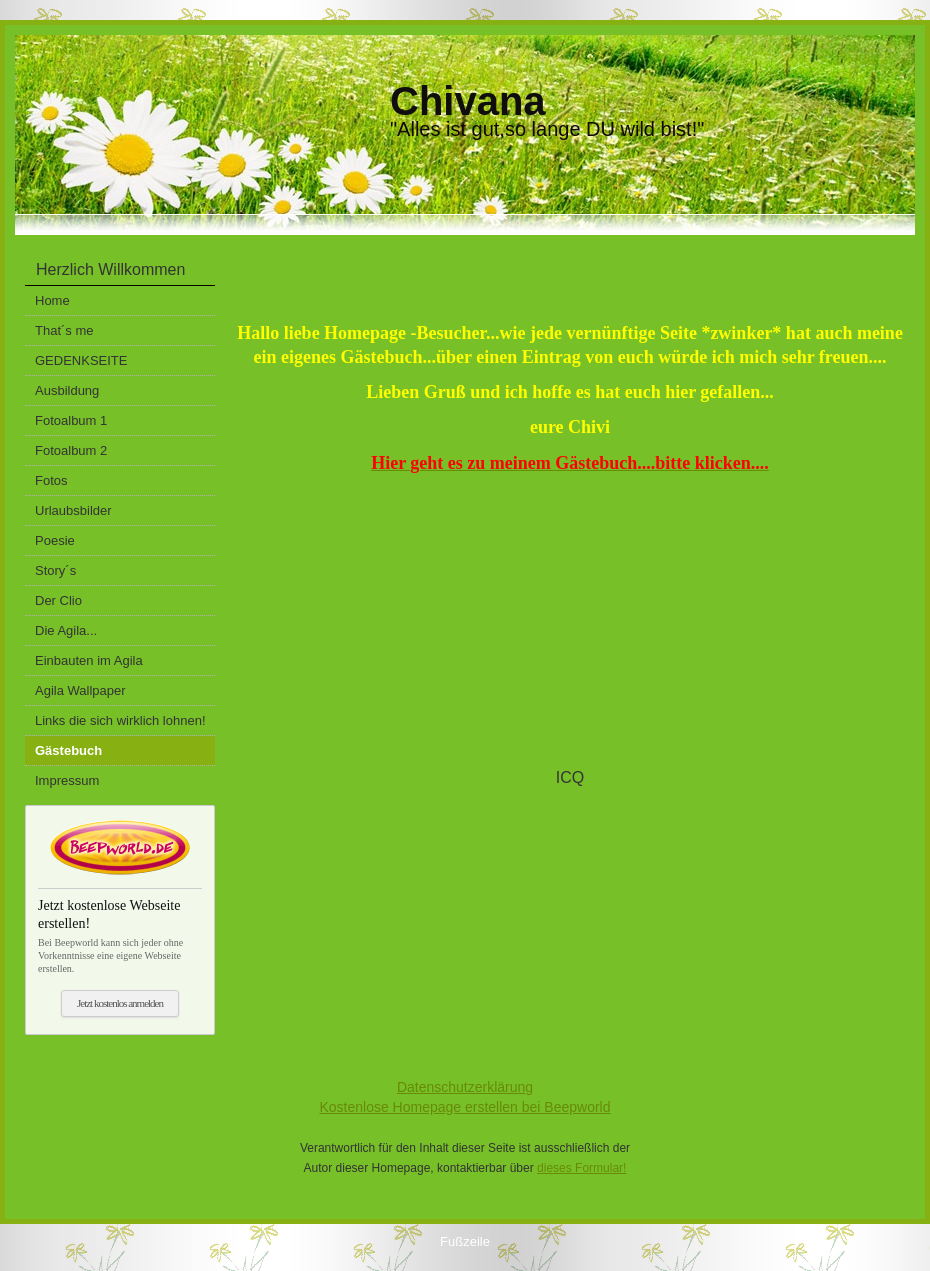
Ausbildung (67, 390)
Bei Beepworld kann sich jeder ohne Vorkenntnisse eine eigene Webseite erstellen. (120, 931)
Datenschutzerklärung (465, 1087)
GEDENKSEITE (81, 360)
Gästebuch (68, 750)
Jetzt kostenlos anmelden (120, 1003)
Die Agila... (66, 630)
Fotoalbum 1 (71, 420)
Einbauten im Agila (89, 660)
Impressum (67, 780)
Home (52, 300)
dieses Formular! (581, 1168)
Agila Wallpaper (80, 690)
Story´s (55, 570)
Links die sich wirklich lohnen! (120, 720)
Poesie (55, 540)
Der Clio (58, 600)
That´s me (64, 330)
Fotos (51, 480)
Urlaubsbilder (73, 510)
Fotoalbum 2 (71, 450)
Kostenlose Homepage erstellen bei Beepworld (464, 1107)
